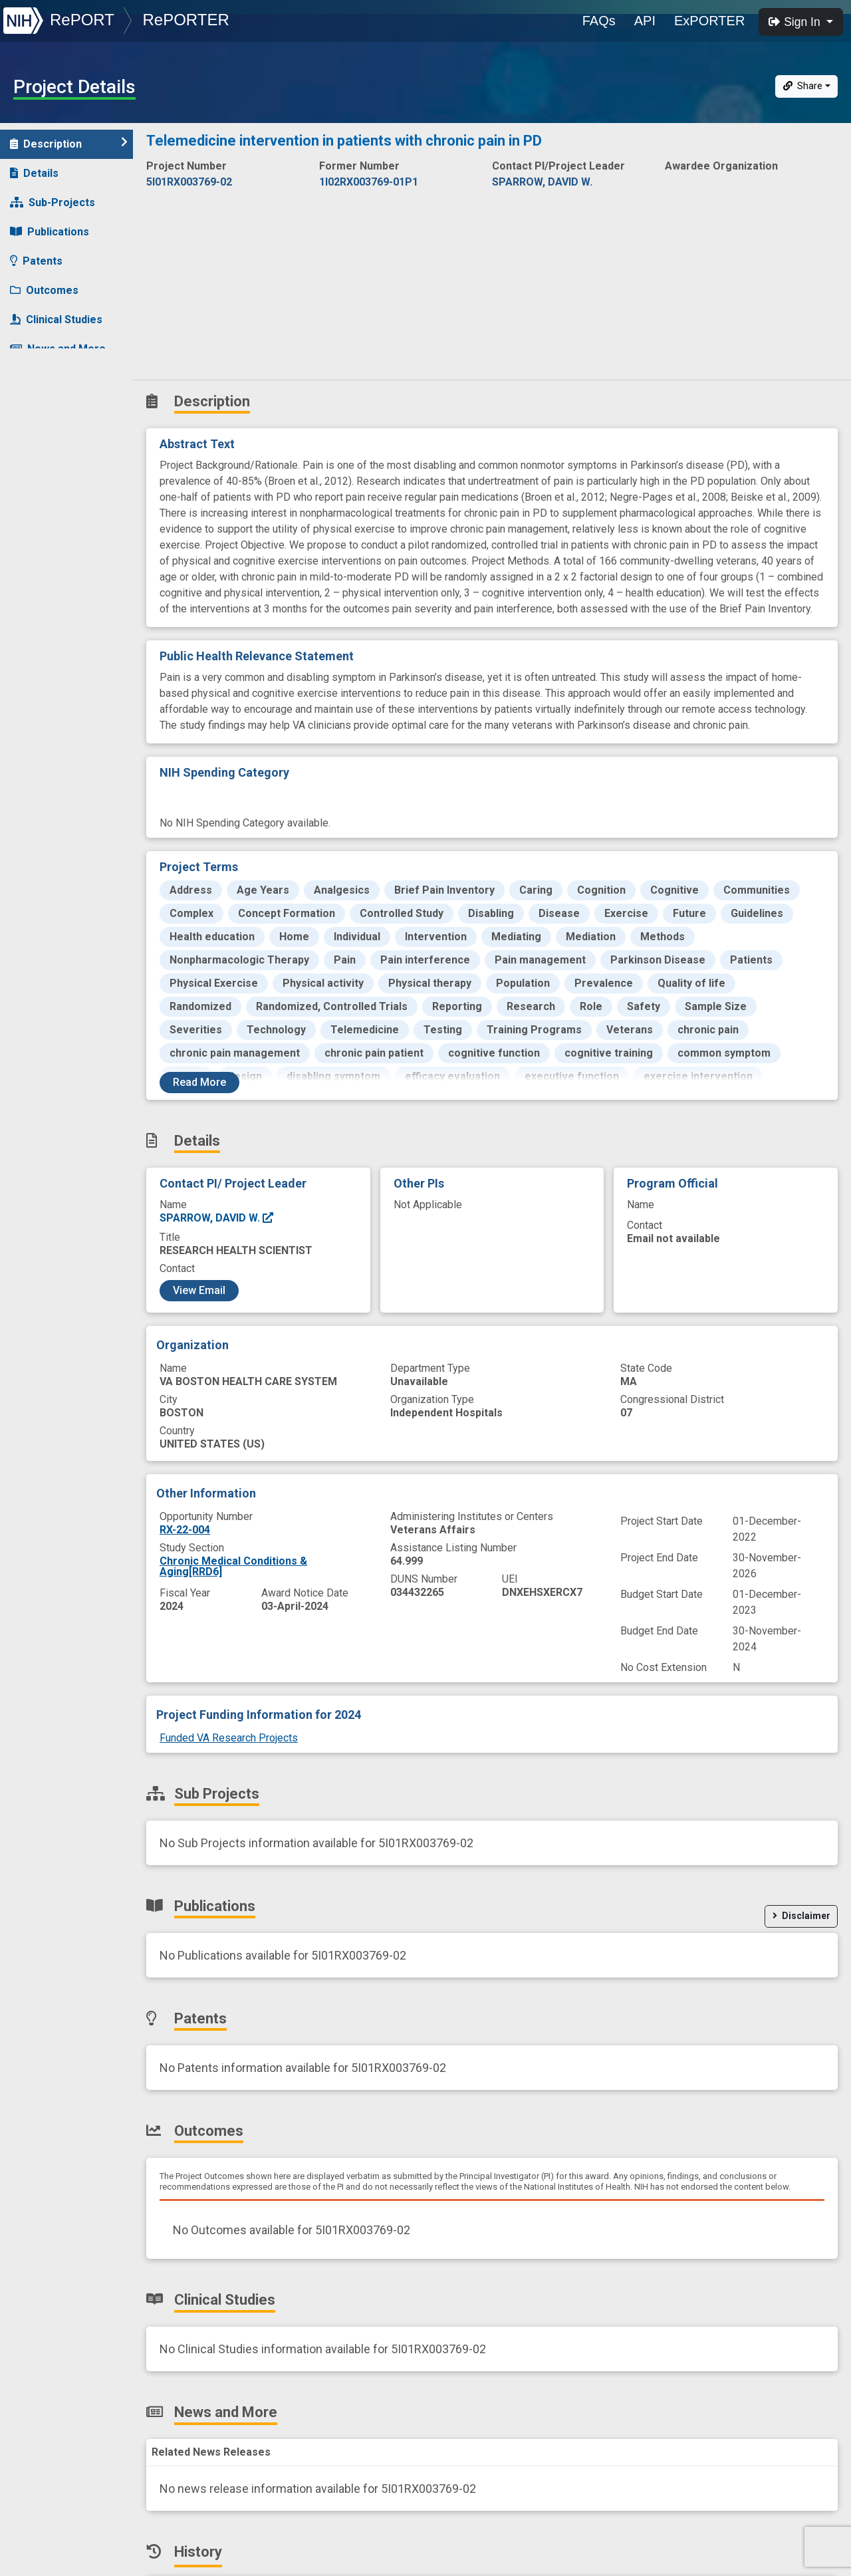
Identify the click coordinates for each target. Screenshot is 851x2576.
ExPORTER (709, 20)
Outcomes (44, 290)
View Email (199, 1290)
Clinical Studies (56, 319)
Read (199, 1082)
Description (69, 143)
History (36, 378)
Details (34, 173)
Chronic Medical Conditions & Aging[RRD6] (233, 1566)
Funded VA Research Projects (229, 1738)
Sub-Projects (52, 202)
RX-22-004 (185, 1529)
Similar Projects (60, 407)
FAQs (599, 20)
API (645, 20)
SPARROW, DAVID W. (217, 1218)
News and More (58, 348)
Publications (49, 231)
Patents (36, 261)
